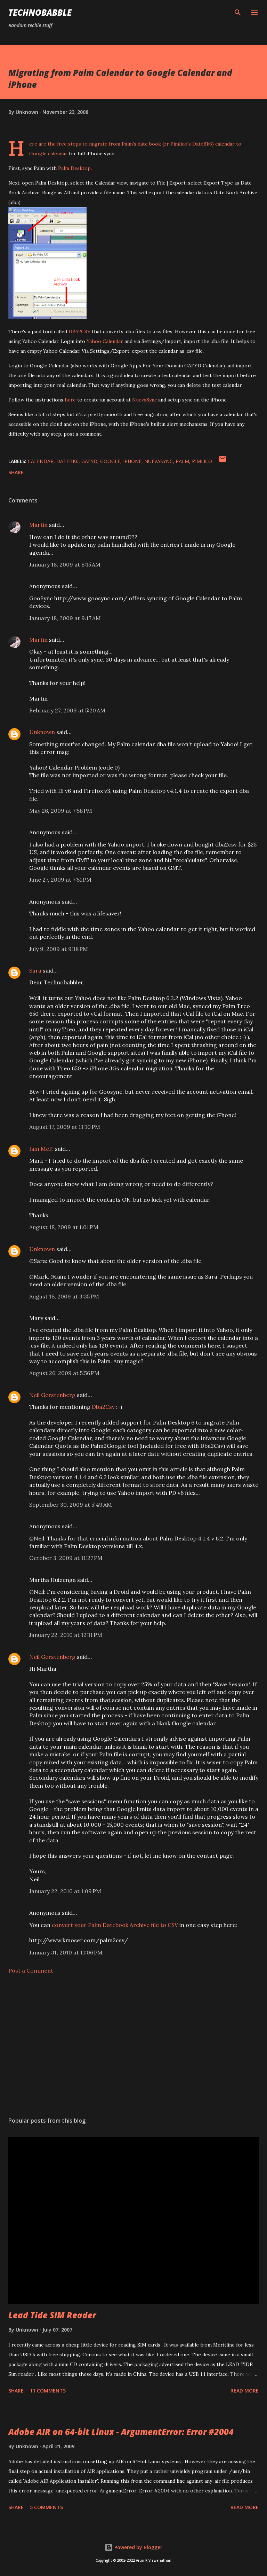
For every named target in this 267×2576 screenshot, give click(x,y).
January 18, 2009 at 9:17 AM (65, 618)
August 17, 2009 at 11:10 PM (64, 1126)
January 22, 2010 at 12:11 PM (65, 1634)
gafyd (89, 461)
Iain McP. (41, 1148)
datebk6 (67, 461)
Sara (35, 970)
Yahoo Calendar (105, 341)
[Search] (238, 12)
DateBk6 (202, 144)
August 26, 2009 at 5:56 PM (64, 1372)
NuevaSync (144, 400)
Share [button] (16, 472)
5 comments (46, 2507)
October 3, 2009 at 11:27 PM (66, 1557)
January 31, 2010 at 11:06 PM (66, 1952)
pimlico (202, 461)
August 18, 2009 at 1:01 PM (63, 1227)
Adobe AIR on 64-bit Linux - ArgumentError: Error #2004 (121, 2431)
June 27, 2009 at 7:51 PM (60, 879)
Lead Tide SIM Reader (52, 2315)
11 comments (48, 2390)
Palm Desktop (74, 168)
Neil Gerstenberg (52, 1394)
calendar (41, 461)
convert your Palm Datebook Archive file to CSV (115, 1924)
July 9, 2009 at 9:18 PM (58, 948)
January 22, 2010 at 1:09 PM (65, 1891)
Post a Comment (30, 1970)
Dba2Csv (103, 1406)
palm (182, 461)
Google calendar (48, 153)
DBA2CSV (79, 331)
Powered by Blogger (133, 2547)
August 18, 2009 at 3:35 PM (64, 1296)
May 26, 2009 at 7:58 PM (60, 810)
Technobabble (40, 12)
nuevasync (158, 461)
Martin (38, 524)
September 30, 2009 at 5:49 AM (70, 1504)
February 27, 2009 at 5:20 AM (67, 710)
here (70, 400)
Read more (244, 2390)
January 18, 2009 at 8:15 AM (64, 564)
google (110, 461)
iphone (132, 461)
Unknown (42, 731)
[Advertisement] (133, 2045)
